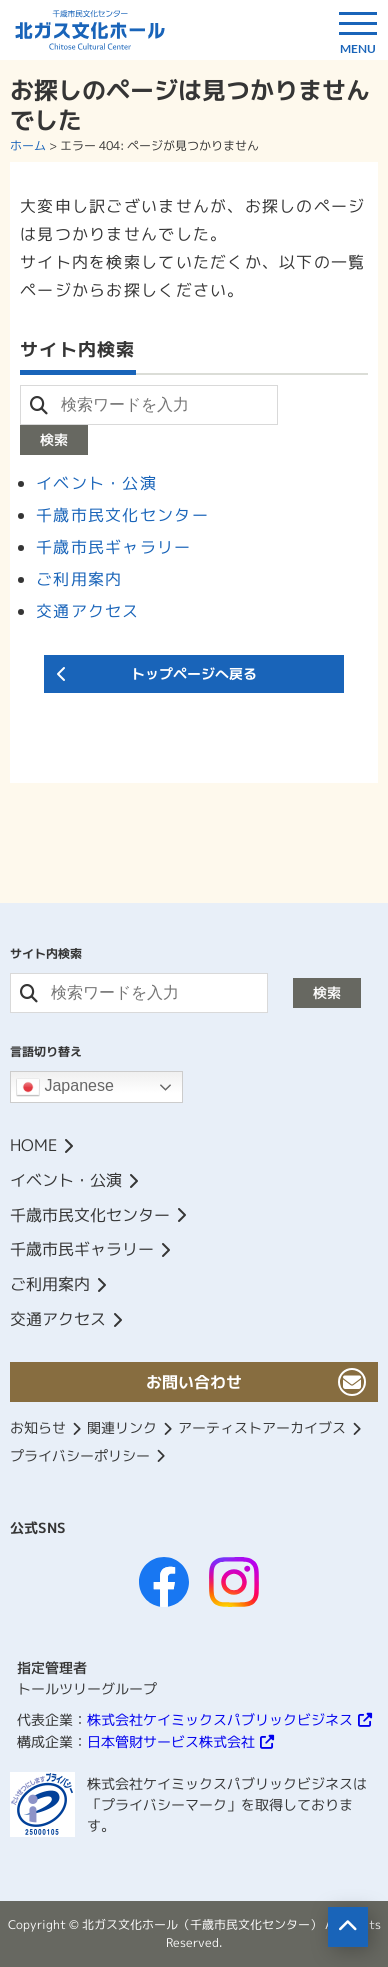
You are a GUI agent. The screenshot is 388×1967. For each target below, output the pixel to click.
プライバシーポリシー (80, 1455)
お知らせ (38, 1427)
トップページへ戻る (194, 673)
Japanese (65, 1087)
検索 (54, 439)
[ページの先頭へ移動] (348, 1927)
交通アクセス (88, 611)
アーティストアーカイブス (262, 1427)
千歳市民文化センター (122, 515)
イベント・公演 (96, 483)
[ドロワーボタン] (358, 30)
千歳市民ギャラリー (114, 547)
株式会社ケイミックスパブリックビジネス (220, 1719)
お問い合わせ (194, 1382)
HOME (33, 1145)
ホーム (28, 145)
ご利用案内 (79, 579)
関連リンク (122, 1427)
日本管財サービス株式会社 (171, 1741)
